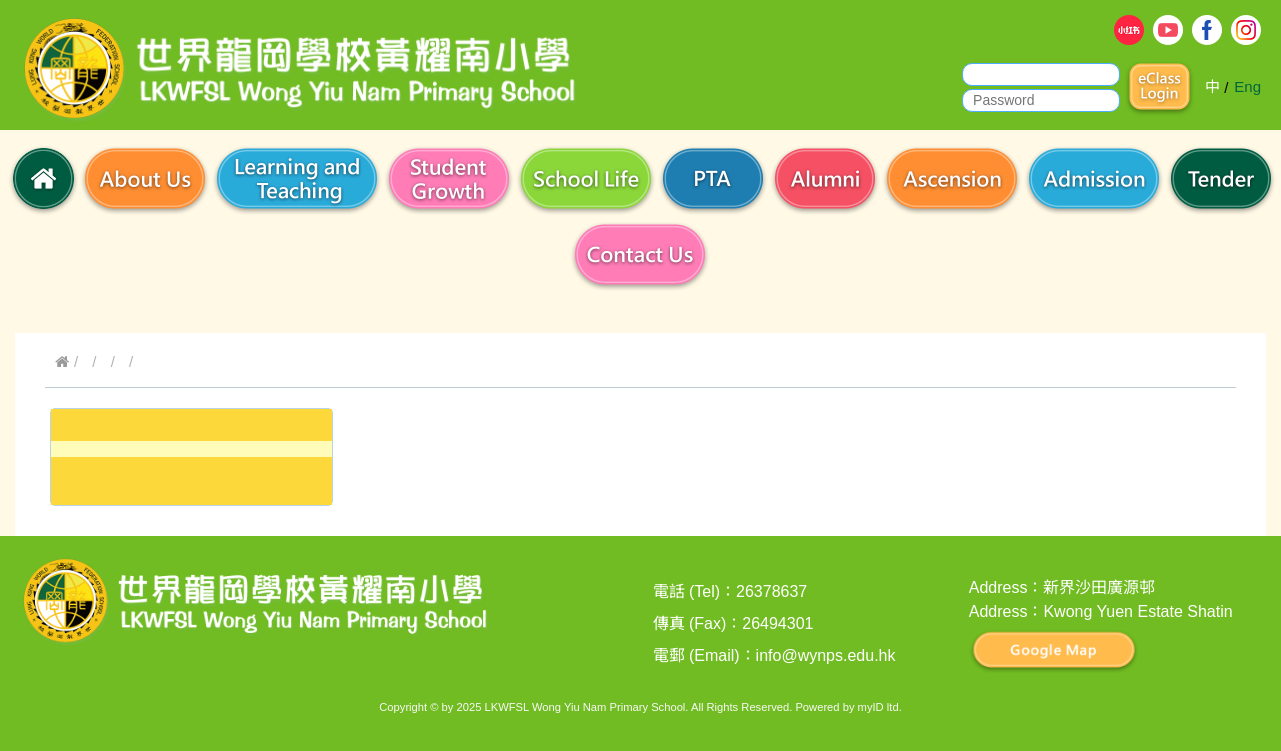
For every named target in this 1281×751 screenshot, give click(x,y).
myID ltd (878, 707)
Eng (1247, 86)
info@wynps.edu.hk (826, 655)
